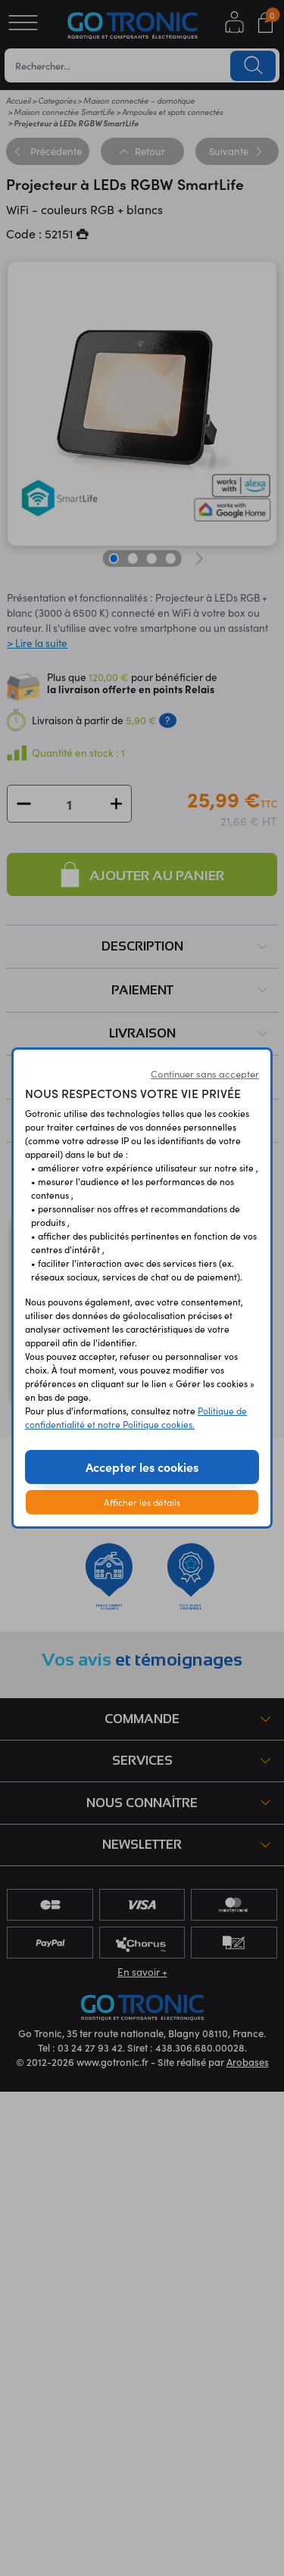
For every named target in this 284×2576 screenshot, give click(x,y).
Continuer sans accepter (205, 1074)
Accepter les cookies (142, 1466)
